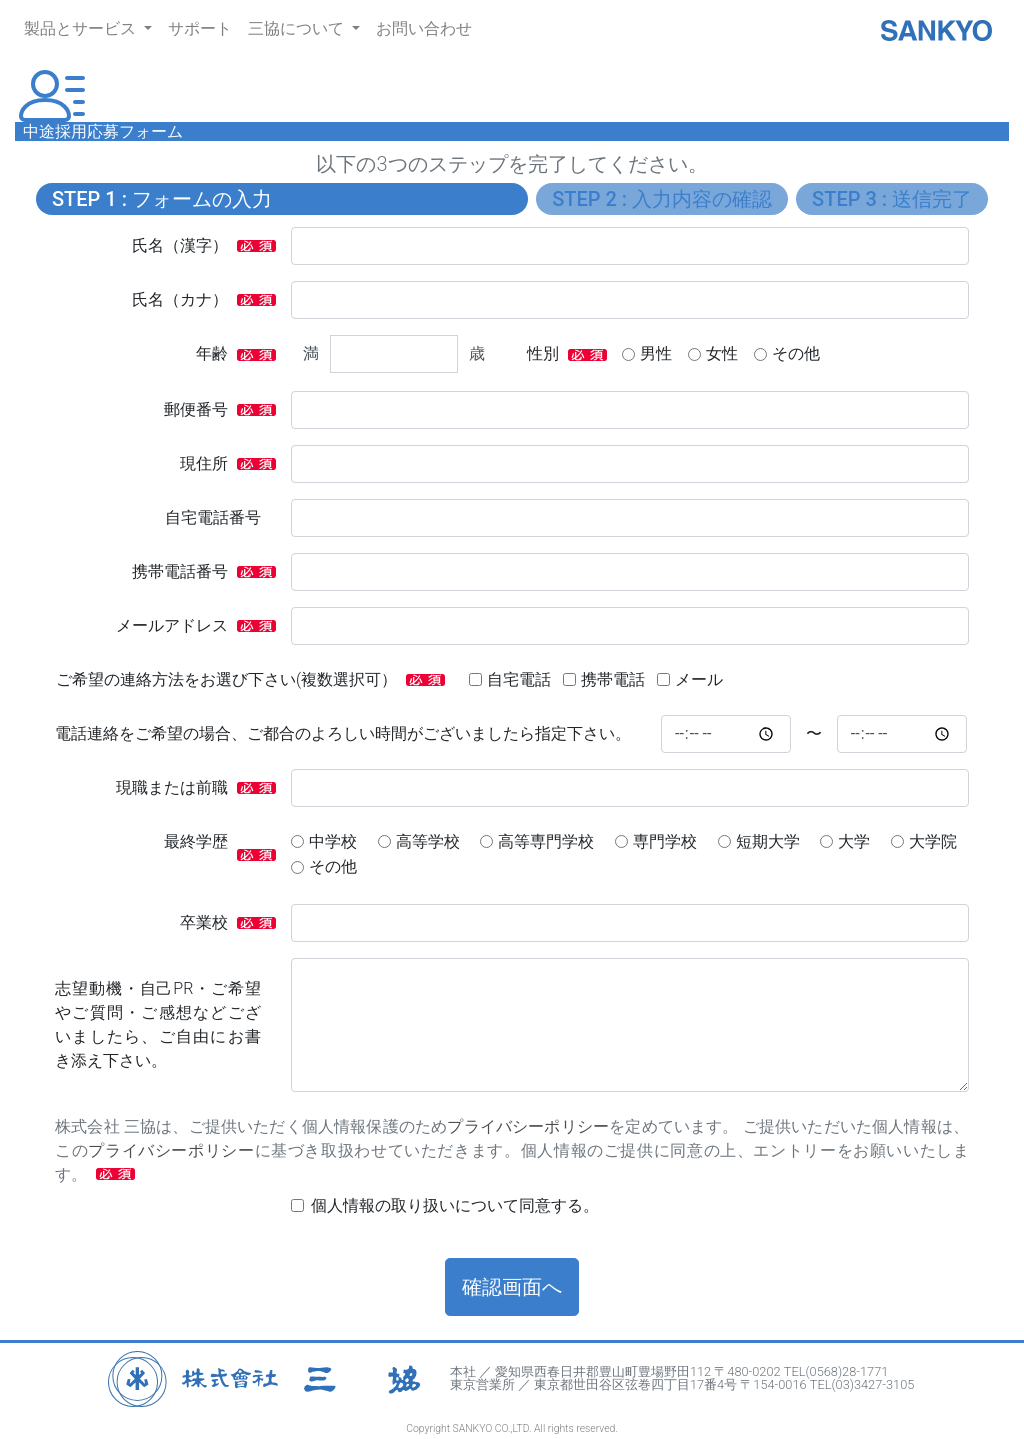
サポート (200, 28)
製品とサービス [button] (82, 28)
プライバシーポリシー (528, 1126)
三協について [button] (298, 28)
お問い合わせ (424, 28)
